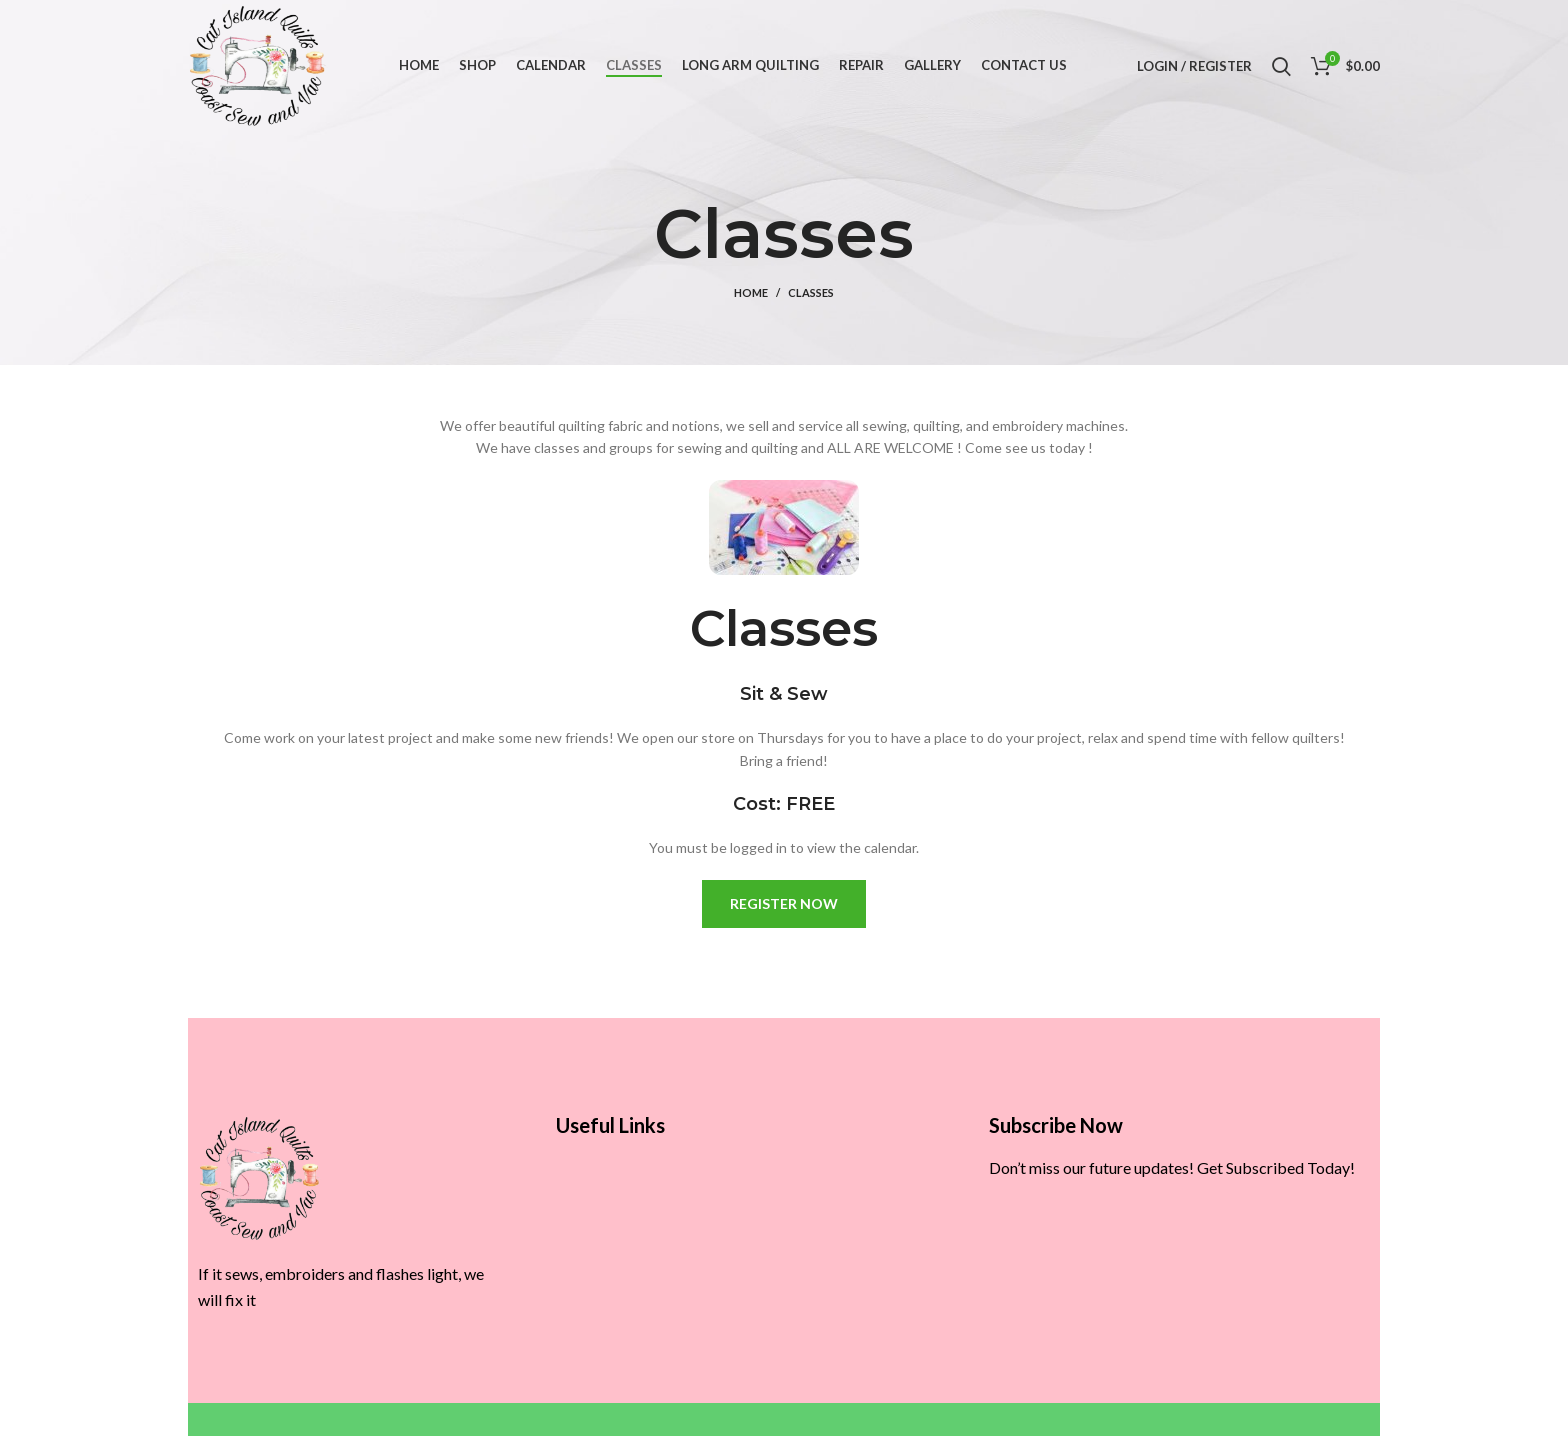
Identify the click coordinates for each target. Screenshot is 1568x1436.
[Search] (1281, 66)
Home (751, 292)
